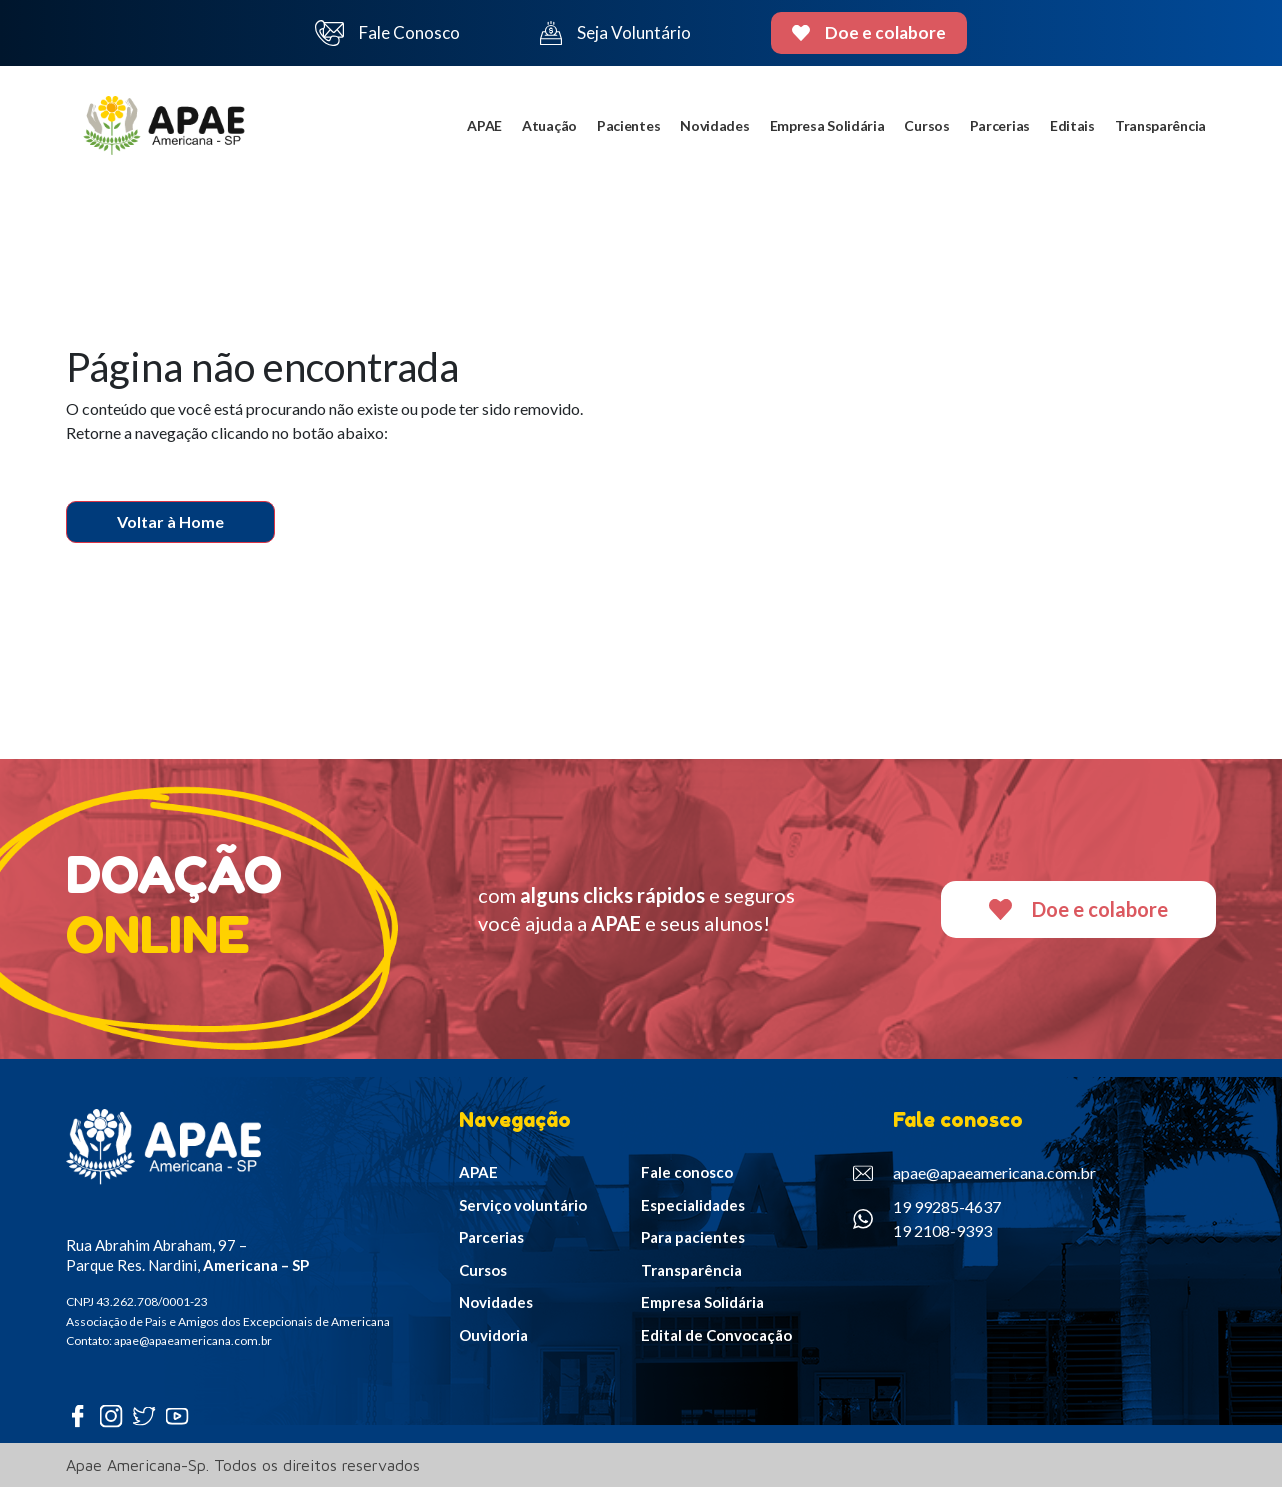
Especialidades (693, 1205)
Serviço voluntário (523, 1205)
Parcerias (1000, 125)
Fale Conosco (388, 33)
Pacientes (628, 125)
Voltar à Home (170, 521)
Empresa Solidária (827, 125)
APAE (484, 125)
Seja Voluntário (615, 33)
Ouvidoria (493, 1335)
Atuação (549, 125)
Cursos (926, 125)
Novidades (714, 125)
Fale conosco (687, 1172)
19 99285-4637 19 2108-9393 (927, 1218)
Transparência (1160, 125)
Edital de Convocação (716, 1335)
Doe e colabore (869, 32)
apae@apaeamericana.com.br (974, 1173)
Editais (1072, 125)
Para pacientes (693, 1237)
